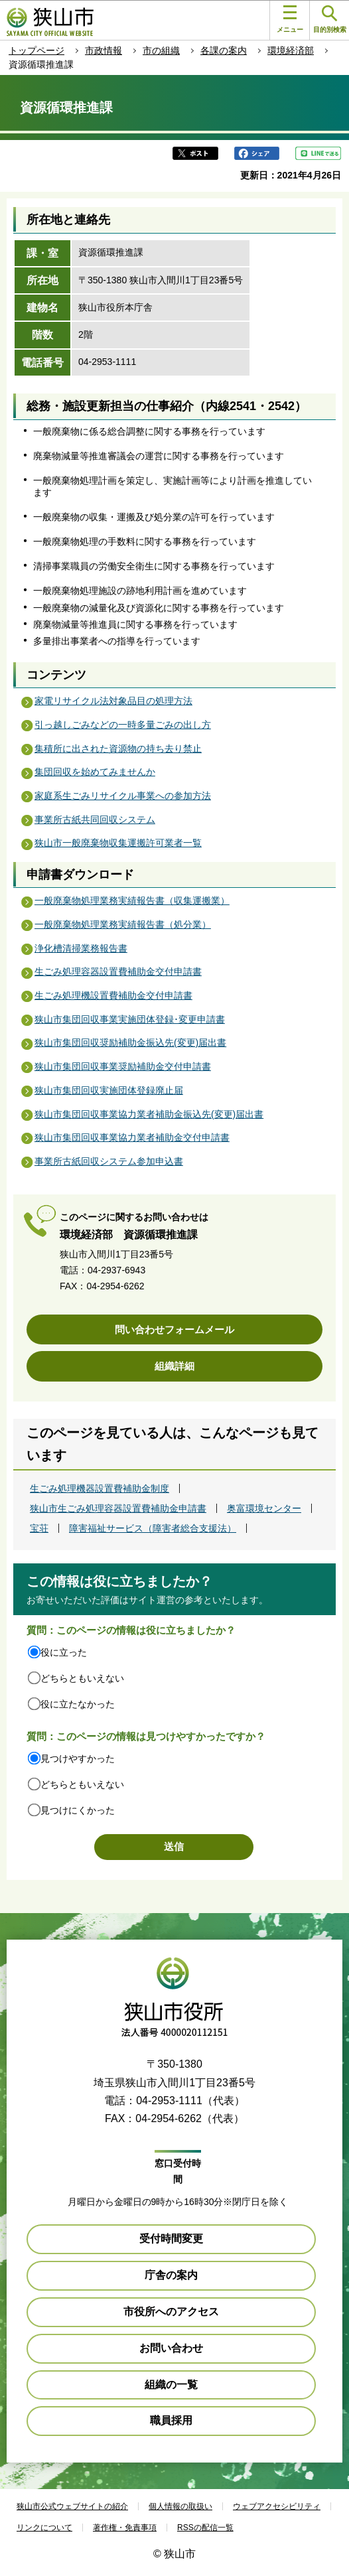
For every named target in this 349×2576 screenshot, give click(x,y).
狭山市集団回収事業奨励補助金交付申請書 (123, 1066)
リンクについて (44, 2528)
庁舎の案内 (171, 2275)
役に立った (63, 1652)
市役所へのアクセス (171, 2311)
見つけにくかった (77, 1810)
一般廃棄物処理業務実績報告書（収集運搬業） (132, 900)
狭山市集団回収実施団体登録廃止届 (109, 1090)
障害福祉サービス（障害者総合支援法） (152, 1528)
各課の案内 (223, 50)
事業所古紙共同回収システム (95, 819)
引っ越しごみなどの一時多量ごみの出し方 (123, 724)
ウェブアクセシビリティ (276, 2506)
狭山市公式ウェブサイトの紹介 (72, 2506)
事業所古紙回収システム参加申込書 (109, 1161)
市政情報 (103, 50)
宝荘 (39, 1528)
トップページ (36, 50)
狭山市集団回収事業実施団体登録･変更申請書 (130, 1019)
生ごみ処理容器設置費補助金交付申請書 (118, 971)
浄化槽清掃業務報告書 (81, 948)
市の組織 (161, 50)
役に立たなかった (77, 1704)
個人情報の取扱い (180, 2506)
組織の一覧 (171, 2384)
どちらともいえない (82, 1678)
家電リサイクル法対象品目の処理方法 (113, 700)
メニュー (290, 19)
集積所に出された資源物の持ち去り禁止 (118, 748)
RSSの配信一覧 (205, 2528)
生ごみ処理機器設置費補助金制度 (99, 1488)
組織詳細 (174, 1366)
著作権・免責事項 (125, 2528)
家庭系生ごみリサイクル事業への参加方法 (123, 795)
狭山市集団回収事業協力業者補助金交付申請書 (132, 1137)
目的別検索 (329, 19)
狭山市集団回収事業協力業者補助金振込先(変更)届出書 (149, 1114)
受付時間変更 (171, 2238)
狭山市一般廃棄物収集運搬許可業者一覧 (118, 842)
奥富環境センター (264, 1508)
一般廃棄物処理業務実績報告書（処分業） (123, 924)
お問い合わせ (171, 2348)
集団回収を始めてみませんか (95, 771)
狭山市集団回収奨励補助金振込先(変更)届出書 (130, 1042)
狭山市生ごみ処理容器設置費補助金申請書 (118, 1508)
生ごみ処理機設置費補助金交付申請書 (113, 995)
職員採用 (171, 2420)
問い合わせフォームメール (174, 1329)
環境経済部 (290, 50)
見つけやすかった (77, 1758)
